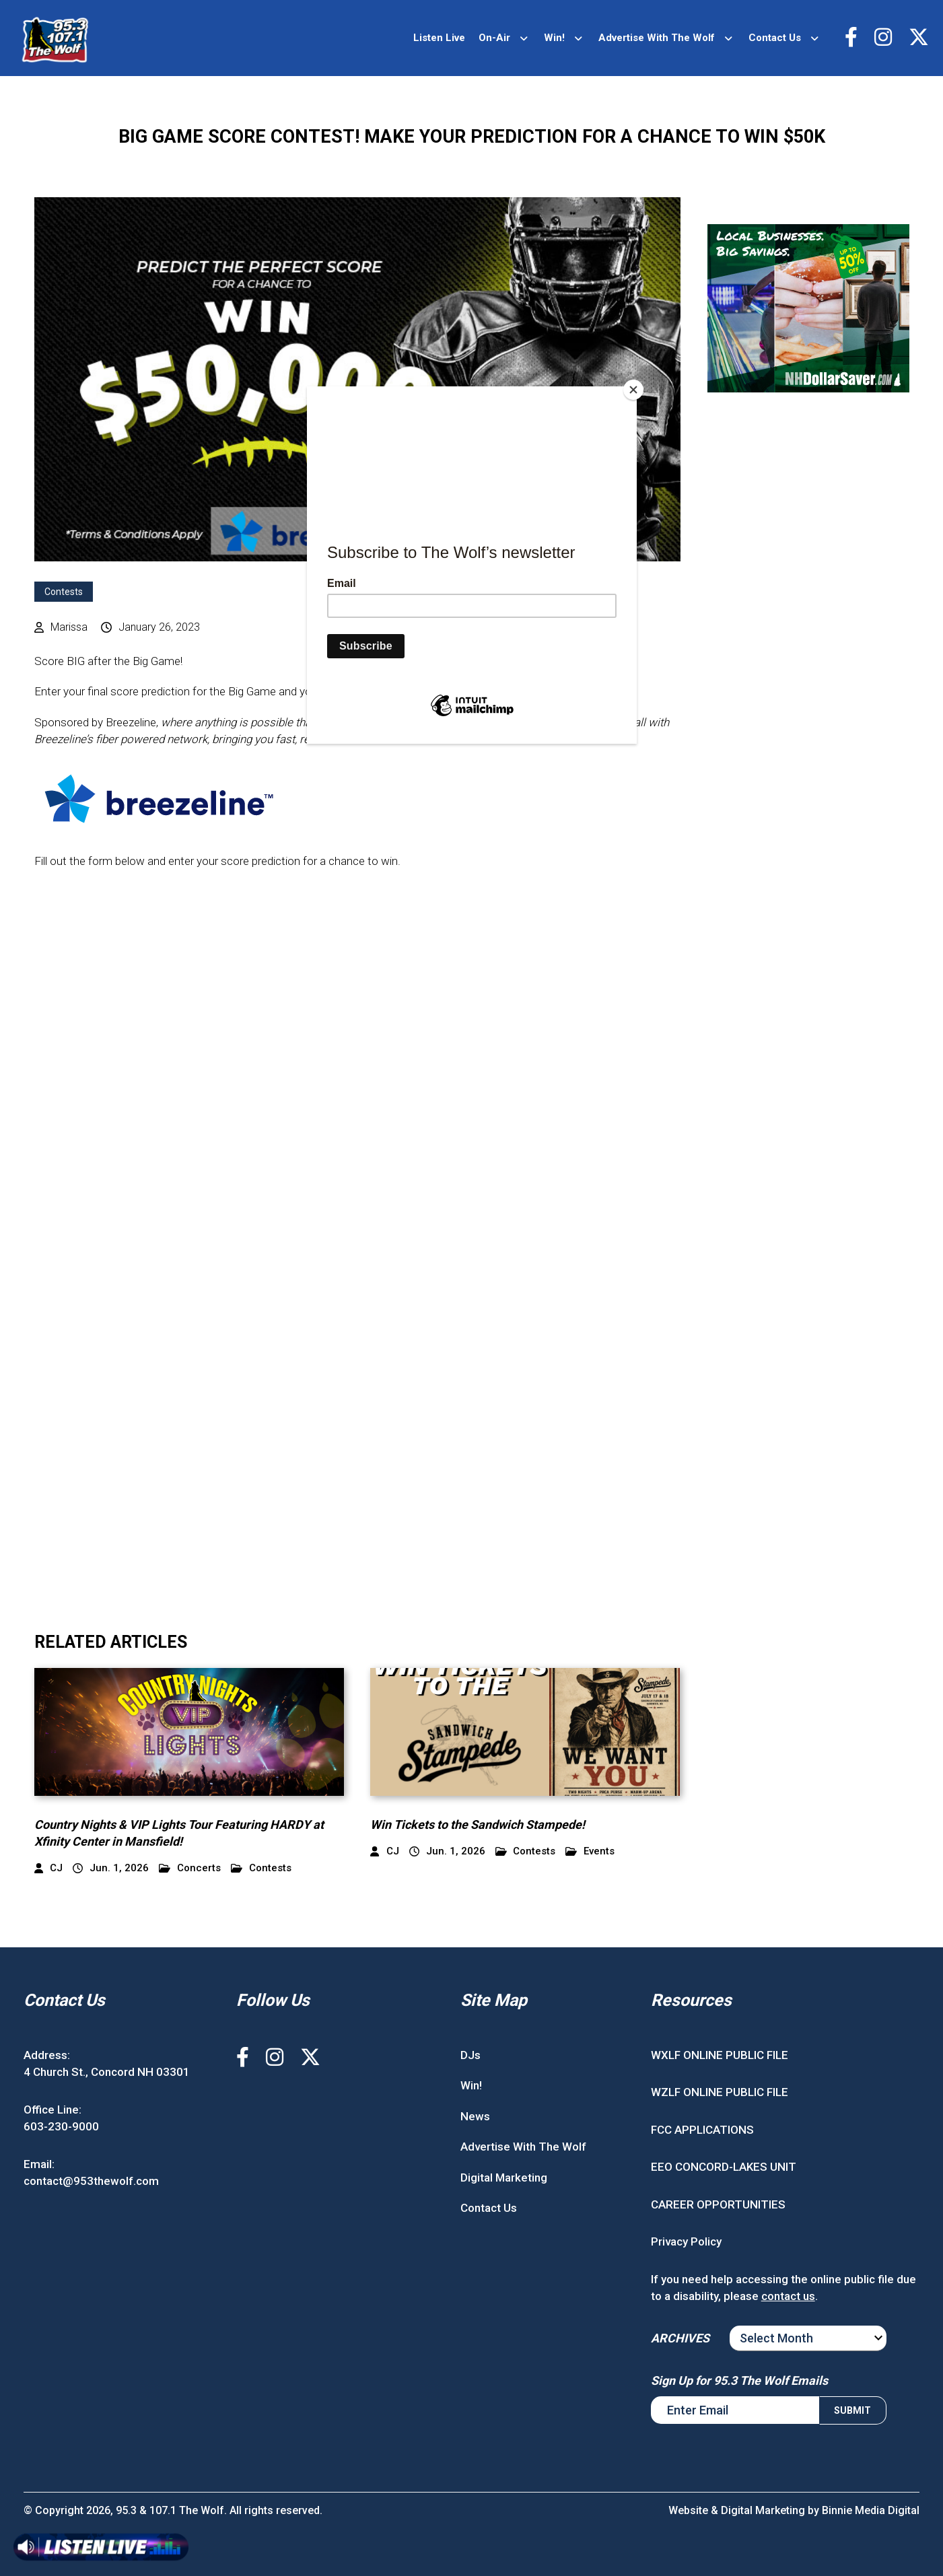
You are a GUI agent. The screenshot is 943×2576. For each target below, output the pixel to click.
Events (590, 1851)
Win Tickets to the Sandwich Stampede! (477, 1824)
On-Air (494, 38)
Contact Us (774, 38)
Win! (554, 38)
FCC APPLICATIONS (702, 2129)
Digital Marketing (503, 2177)
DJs (470, 2055)
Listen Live (439, 38)
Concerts (190, 1868)
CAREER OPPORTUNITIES (718, 2204)
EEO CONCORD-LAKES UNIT (723, 2166)
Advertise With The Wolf (656, 38)
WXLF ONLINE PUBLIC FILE (719, 2055)
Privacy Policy (686, 2241)
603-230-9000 (61, 2126)
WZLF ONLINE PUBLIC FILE (719, 2092)
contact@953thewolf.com (91, 2181)
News (475, 2116)
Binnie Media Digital (870, 2510)
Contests (63, 591)
